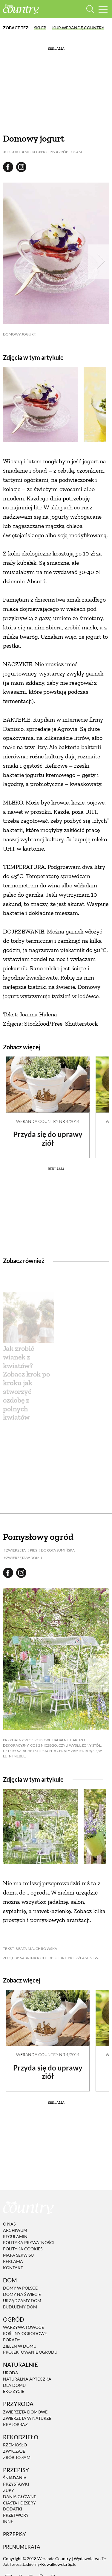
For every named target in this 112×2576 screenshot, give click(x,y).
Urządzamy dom (22, 2300)
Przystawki (16, 2484)
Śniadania (15, 2478)
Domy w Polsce (20, 2287)
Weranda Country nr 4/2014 (47, 1121)
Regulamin (15, 2236)
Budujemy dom (20, 2306)
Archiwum (15, 2230)
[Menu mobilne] (103, 9)
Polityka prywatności (28, 2242)
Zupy (8, 2490)
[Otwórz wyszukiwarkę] (90, 9)
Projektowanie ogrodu (30, 2352)
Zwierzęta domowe (25, 2411)
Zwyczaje (14, 2451)
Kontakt (13, 2267)
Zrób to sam (16, 2457)
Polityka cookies (22, 2248)
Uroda (10, 2372)
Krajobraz (15, 2424)
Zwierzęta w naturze (27, 2418)
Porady (11, 2339)
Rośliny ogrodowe (25, 2333)
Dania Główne (19, 2496)
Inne (8, 2521)
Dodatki (12, 2508)
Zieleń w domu (19, 2346)
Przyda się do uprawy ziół (47, 1138)
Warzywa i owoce (23, 2327)
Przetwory (16, 2515)
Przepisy (14, 2534)
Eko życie (13, 2391)
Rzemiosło (15, 2444)
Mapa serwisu (18, 2255)
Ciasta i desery (19, 2502)
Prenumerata (21, 2547)
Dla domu (14, 2385)
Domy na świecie (22, 2294)
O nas (9, 2223)
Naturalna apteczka (27, 2378)
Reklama (13, 2261)
